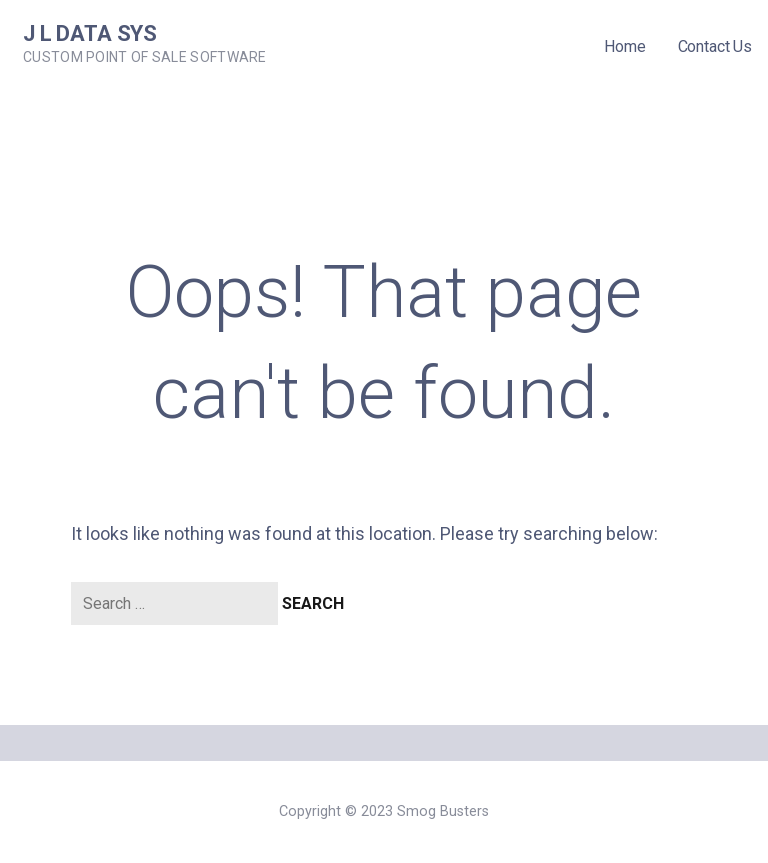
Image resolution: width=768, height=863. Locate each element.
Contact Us (715, 46)
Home (624, 46)
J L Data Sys (90, 33)
